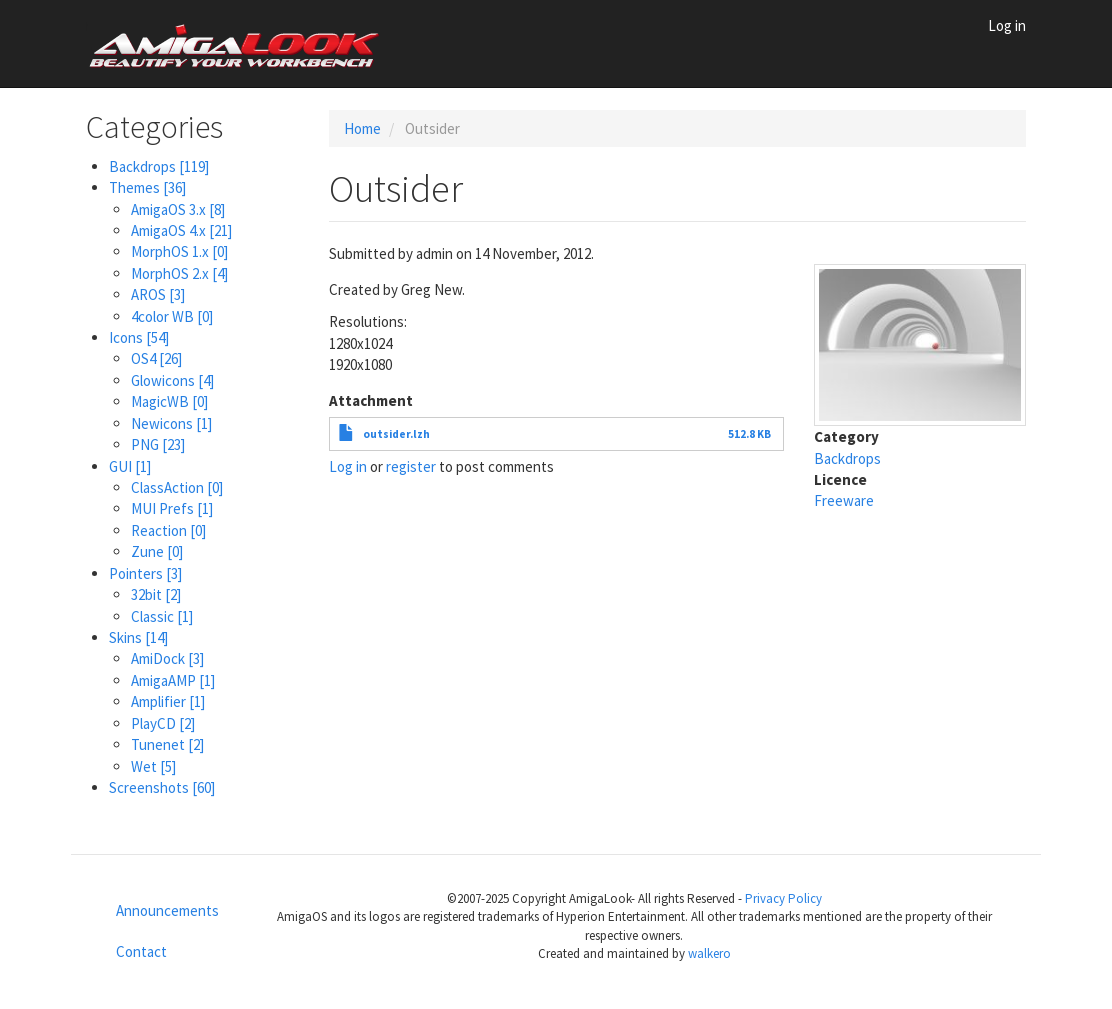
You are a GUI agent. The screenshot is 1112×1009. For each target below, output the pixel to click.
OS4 (156, 358)
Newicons (171, 423)
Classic (162, 616)
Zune (157, 551)
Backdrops (159, 166)
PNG (158, 444)
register (411, 466)
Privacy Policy (783, 898)
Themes (147, 187)
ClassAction (177, 487)
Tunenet (167, 744)
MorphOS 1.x (179, 251)
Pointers (145, 573)
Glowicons (172, 380)
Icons (139, 337)
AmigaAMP (173, 680)
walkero (709, 953)
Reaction (168, 530)
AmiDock (167, 658)
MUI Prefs (172, 508)
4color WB (172, 316)
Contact (141, 951)
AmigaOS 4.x (181, 230)
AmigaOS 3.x (178, 209)
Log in (1007, 25)
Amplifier (168, 701)
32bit (156, 594)
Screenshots (162, 787)
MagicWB (169, 401)
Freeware (844, 500)
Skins (138, 637)
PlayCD (163, 723)
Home (362, 128)
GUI (130, 466)
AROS (158, 294)
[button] (920, 343)
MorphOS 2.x (179, 273)
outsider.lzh (396, 434)
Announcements (167, 910)
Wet (153, 766)
